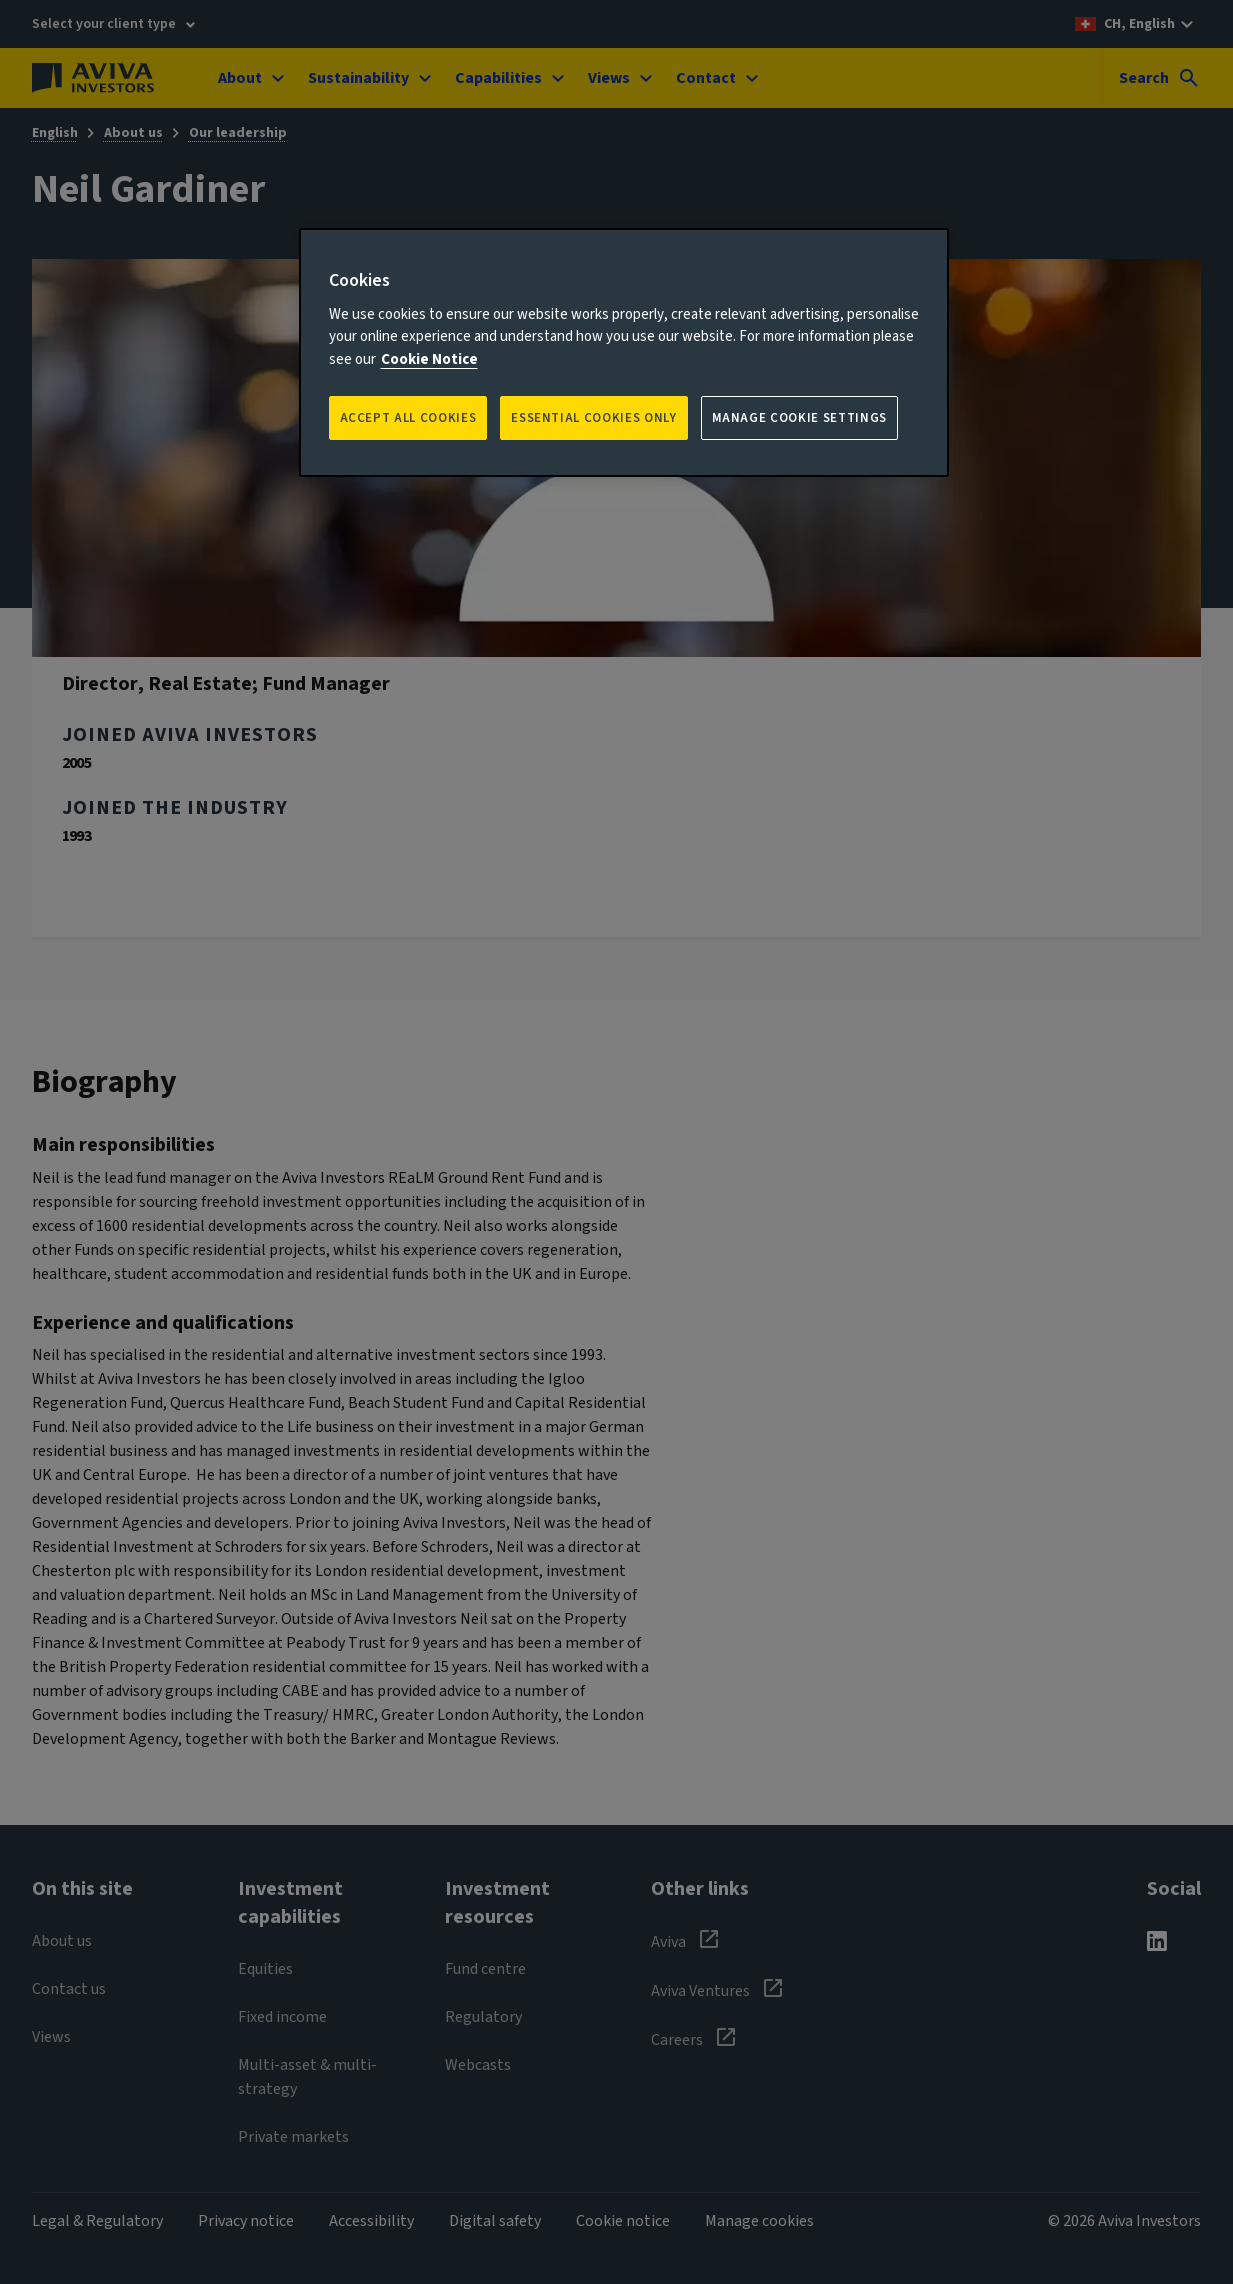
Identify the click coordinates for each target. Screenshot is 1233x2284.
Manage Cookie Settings (799, 418)
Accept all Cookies (408, 418)
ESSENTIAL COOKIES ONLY (593, 418)
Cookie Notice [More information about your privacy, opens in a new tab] (429, 359)
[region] (624, 352)
